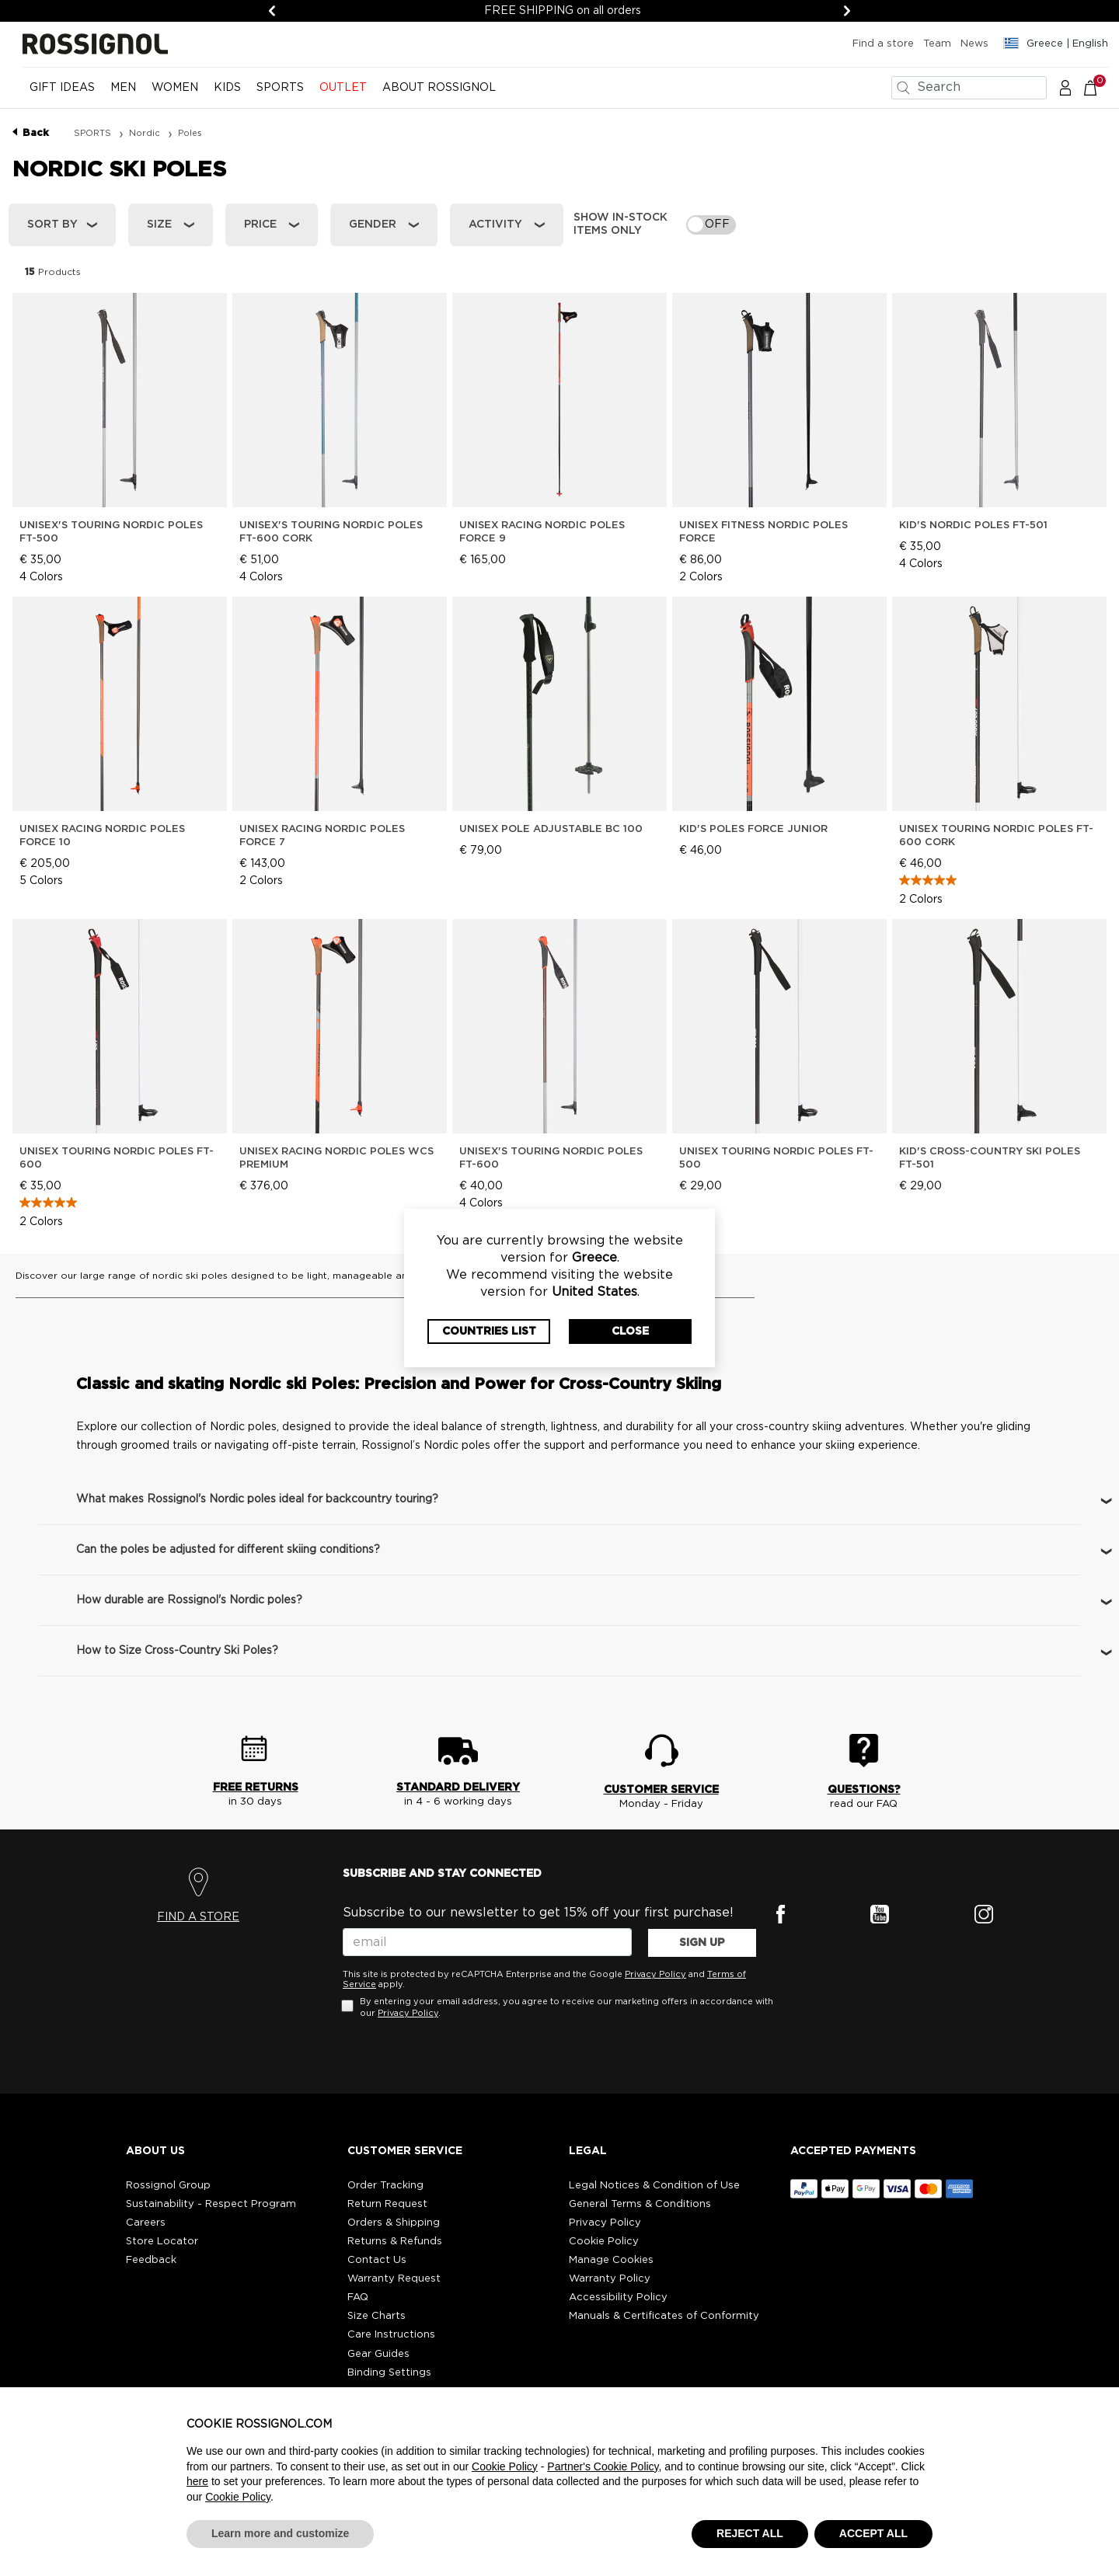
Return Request (387, 2204)
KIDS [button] (227, 87)
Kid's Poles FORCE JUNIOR (753, 829)
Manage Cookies (611, 2260)
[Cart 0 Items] (1098, 87)
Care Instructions (391, 2335)
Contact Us (376, 2260)
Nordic (145, 133)
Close (630, 1331)
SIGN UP (702, 1942)
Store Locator (162, 2242)
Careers (146, 2223)
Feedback (151, 2260)
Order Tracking (385, 2186)
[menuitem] (62, 94)
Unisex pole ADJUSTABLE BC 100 (551, 829)
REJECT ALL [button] (749, 2533)
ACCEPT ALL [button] (873, 2533)
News (974, 44)
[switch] (711, 225)
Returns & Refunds (394, 2242)
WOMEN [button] (175, 87)
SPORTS (93, 133)
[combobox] (969, 87)
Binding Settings (389, 2373)
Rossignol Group (168, 2186)
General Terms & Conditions (640, 2204)
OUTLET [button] (343, 87)
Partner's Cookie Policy (602, 2466)
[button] (1065, 87)
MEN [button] (123, 87)
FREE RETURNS (255, 1787)
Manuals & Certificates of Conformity (664, 2316)
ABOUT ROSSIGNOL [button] (439, 87)
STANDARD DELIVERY (458, 1787)
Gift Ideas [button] (62, 87)
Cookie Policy (604, 2242)
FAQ (357, 2297)
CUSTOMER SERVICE (661, 1789)
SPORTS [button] (280, 87)
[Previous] (272, 11)
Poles (190, 133)
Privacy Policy (655, 1974)
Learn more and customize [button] (280, 2533)
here (197, 2481)
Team (937, 44)
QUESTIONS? (864, 1789)
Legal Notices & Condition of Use (654, 2186)
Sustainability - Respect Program (211, 2204)
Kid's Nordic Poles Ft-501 (973, 525)
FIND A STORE (198, 1917)
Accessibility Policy (618, 2297)
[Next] (847, 11)
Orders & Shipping (393, 2223)
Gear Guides (378, 2354)
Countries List (489, 1331)
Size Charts (376, 2316)
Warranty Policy (609, 2279)
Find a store (883, 44)
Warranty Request (394, 2279)
